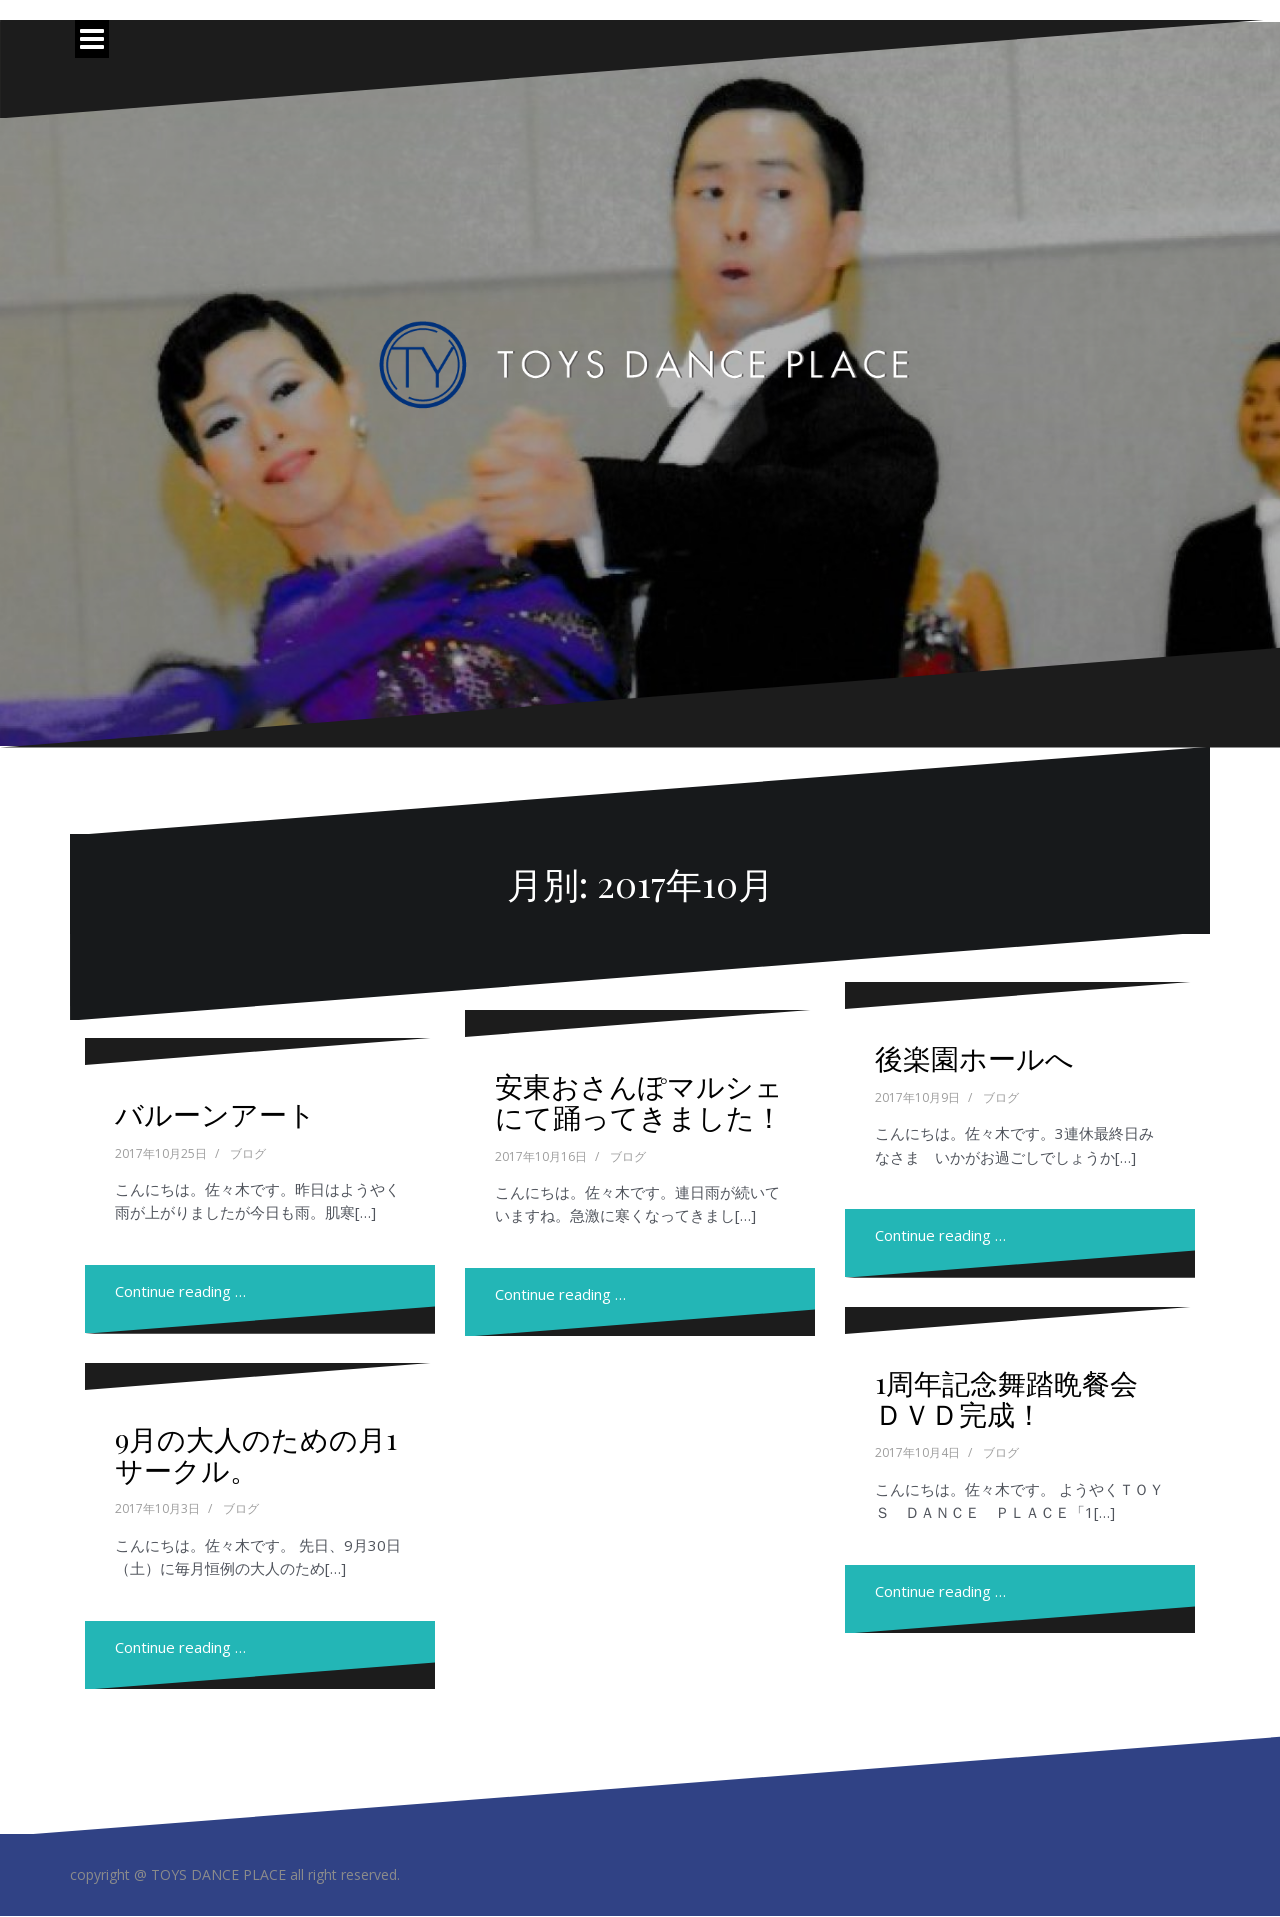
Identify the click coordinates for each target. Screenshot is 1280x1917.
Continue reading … (180, 1291)
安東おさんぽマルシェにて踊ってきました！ (639, 1101)
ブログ (248, 1153)
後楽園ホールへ (974, 1057)
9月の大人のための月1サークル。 (256, 1454)
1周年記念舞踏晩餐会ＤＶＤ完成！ (1006, 1398)
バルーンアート (215, 1113)
